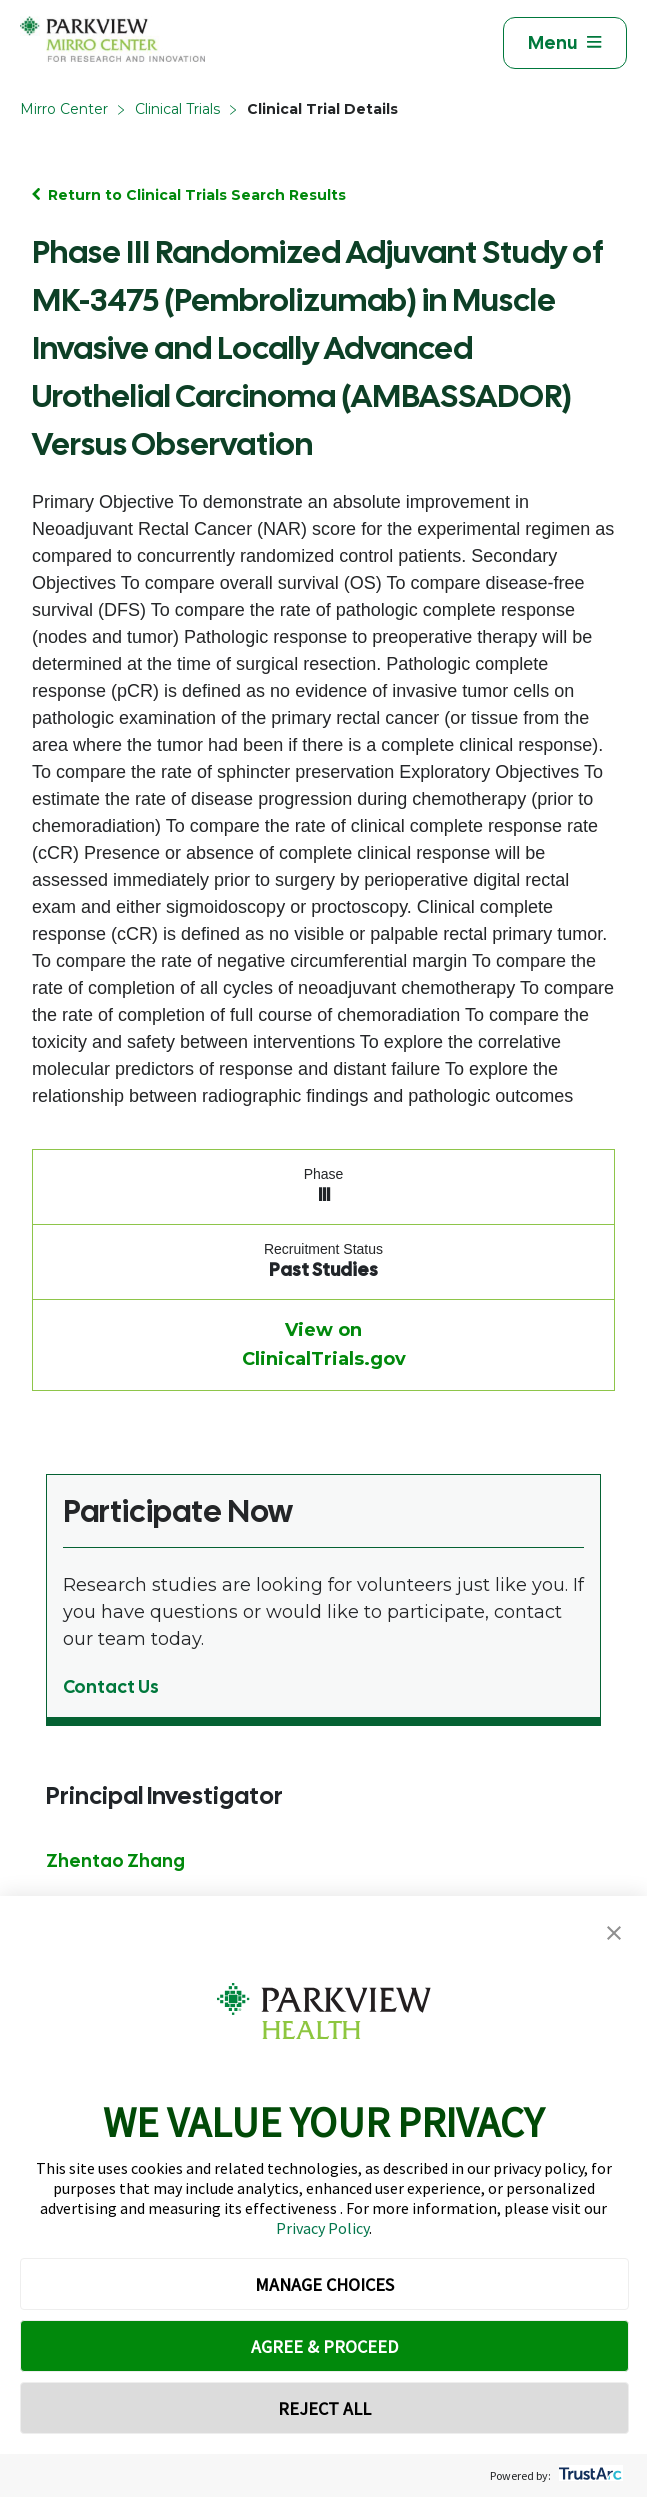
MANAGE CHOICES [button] (324, 2284)
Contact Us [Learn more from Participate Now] (111, 1686)
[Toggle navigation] (565, 43)
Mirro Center (64, 109)
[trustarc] (588, 2475)
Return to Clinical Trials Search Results (197, 195)
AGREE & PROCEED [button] (324, 2346)
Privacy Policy (322, 2228)
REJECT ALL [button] (324, 2408)
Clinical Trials (177, 109)
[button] (614, 1933)
